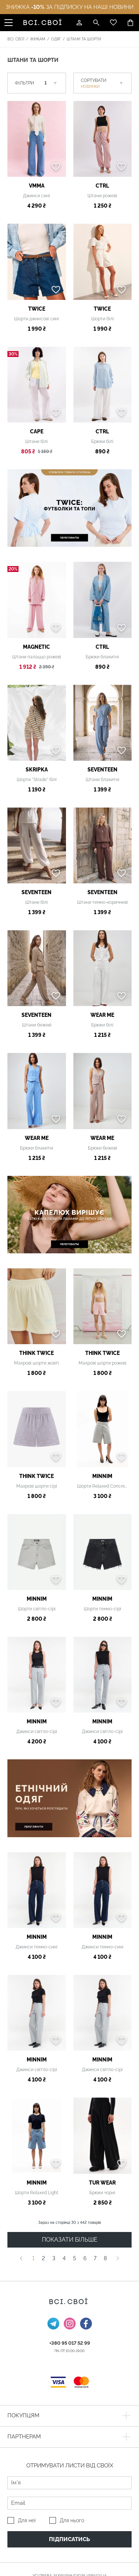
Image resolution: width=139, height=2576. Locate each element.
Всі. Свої (15, 39)
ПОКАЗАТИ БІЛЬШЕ (69, 2239)
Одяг (56, 39)
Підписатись (69, 2539)
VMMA (36, 186)
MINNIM (102, 1476)
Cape (36, 431)
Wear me (102, 1015)
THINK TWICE (36, 1353)
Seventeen (102, 770)
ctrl (102, 186)
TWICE (36, 309)
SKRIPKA (37, 770)
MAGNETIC (36, 647)
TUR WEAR (102, 2183)
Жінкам (37, 39)
